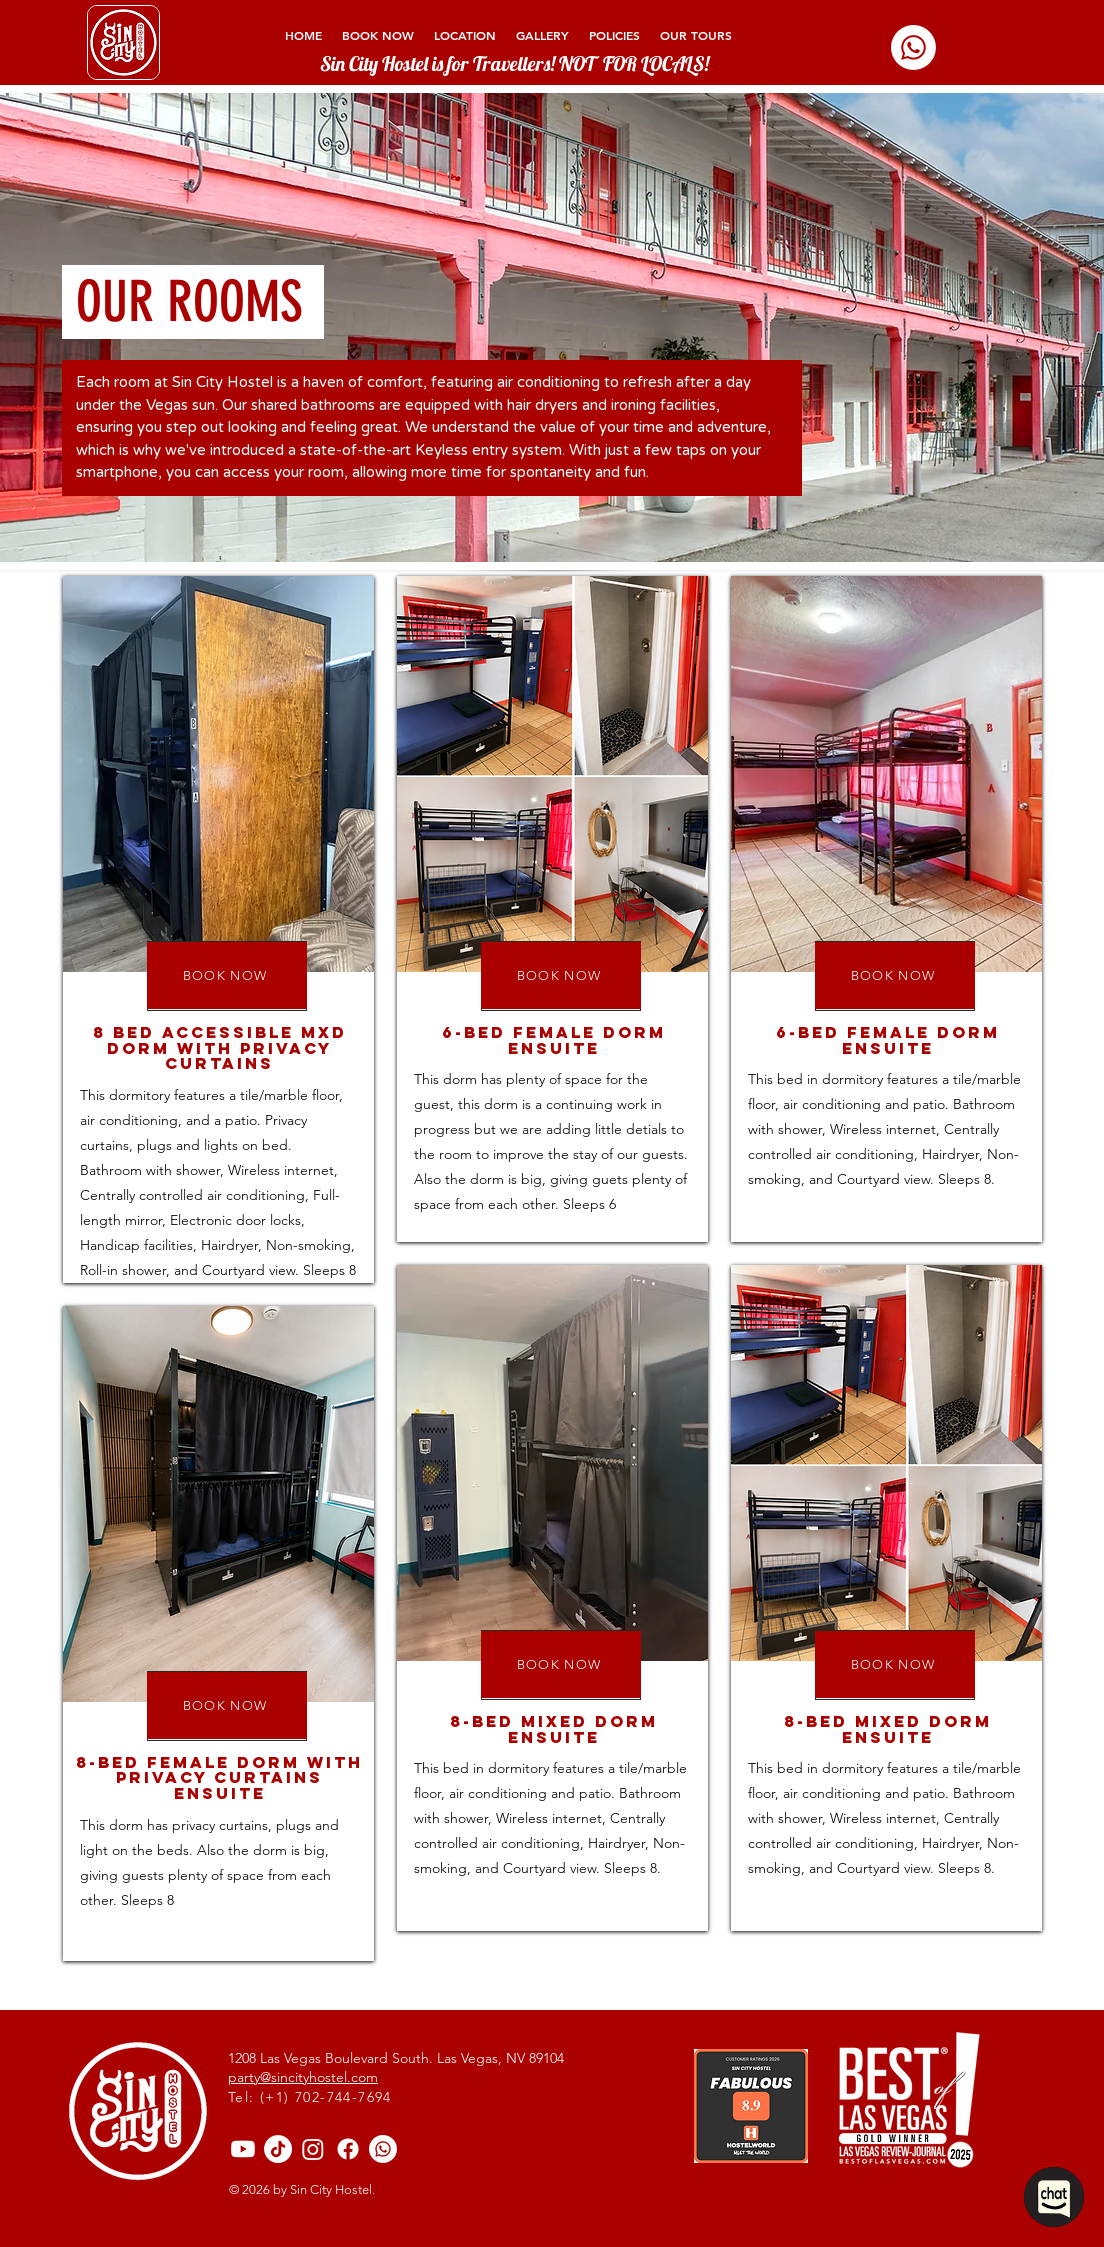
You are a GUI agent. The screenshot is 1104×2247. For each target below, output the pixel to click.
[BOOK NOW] (227, 975)
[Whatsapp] (913, 47)
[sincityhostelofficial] (348, 2149)
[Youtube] (243, 2149)
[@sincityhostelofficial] (278, 2149)
